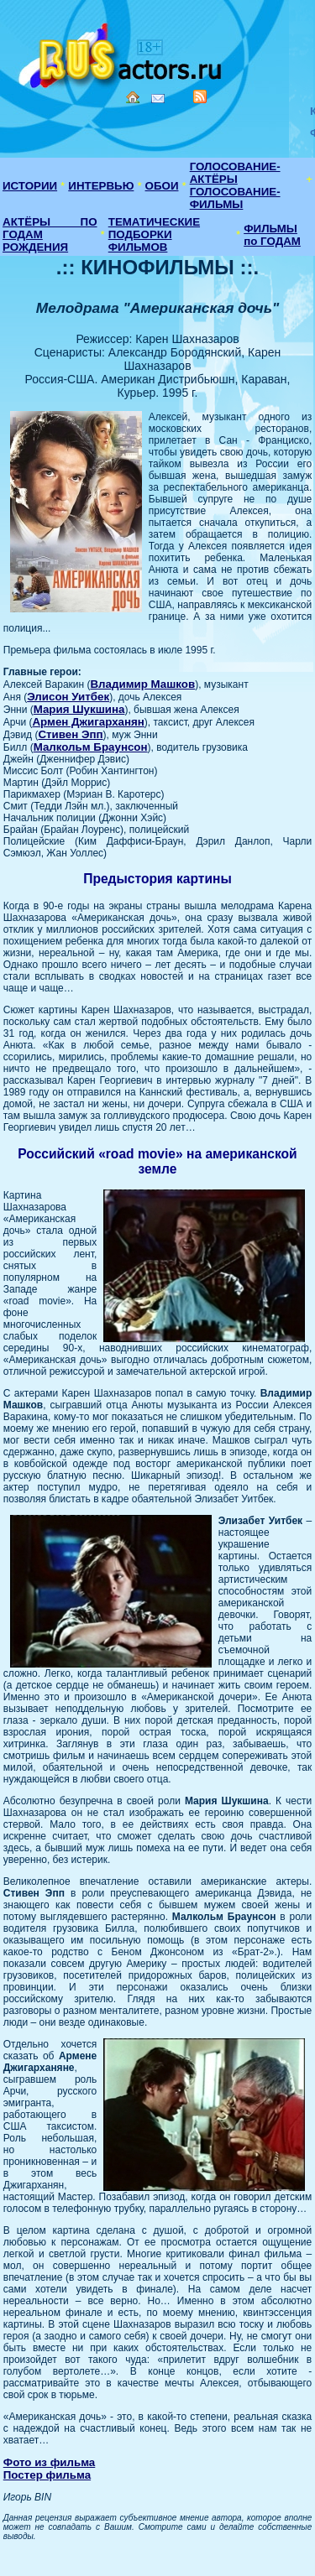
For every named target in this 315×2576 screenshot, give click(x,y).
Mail (158, 98)
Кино (122, 52)
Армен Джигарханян (88, 722)
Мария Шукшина (79, 709)
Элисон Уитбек (68, 696)
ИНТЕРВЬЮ (101, 186)
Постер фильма (47, 2475)
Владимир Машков (142, 684)
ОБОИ (162, 186)
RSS (200, 96)
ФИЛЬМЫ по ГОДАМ (272, 234)
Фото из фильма (49, 2462)
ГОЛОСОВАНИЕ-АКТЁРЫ (235, 172)
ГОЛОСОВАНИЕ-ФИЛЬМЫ (235, 198)
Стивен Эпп (70, 734)
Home (132, 97)
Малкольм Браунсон (91, 747)
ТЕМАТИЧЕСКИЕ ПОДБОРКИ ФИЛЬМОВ (154, 234)
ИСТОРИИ (30, 186)
